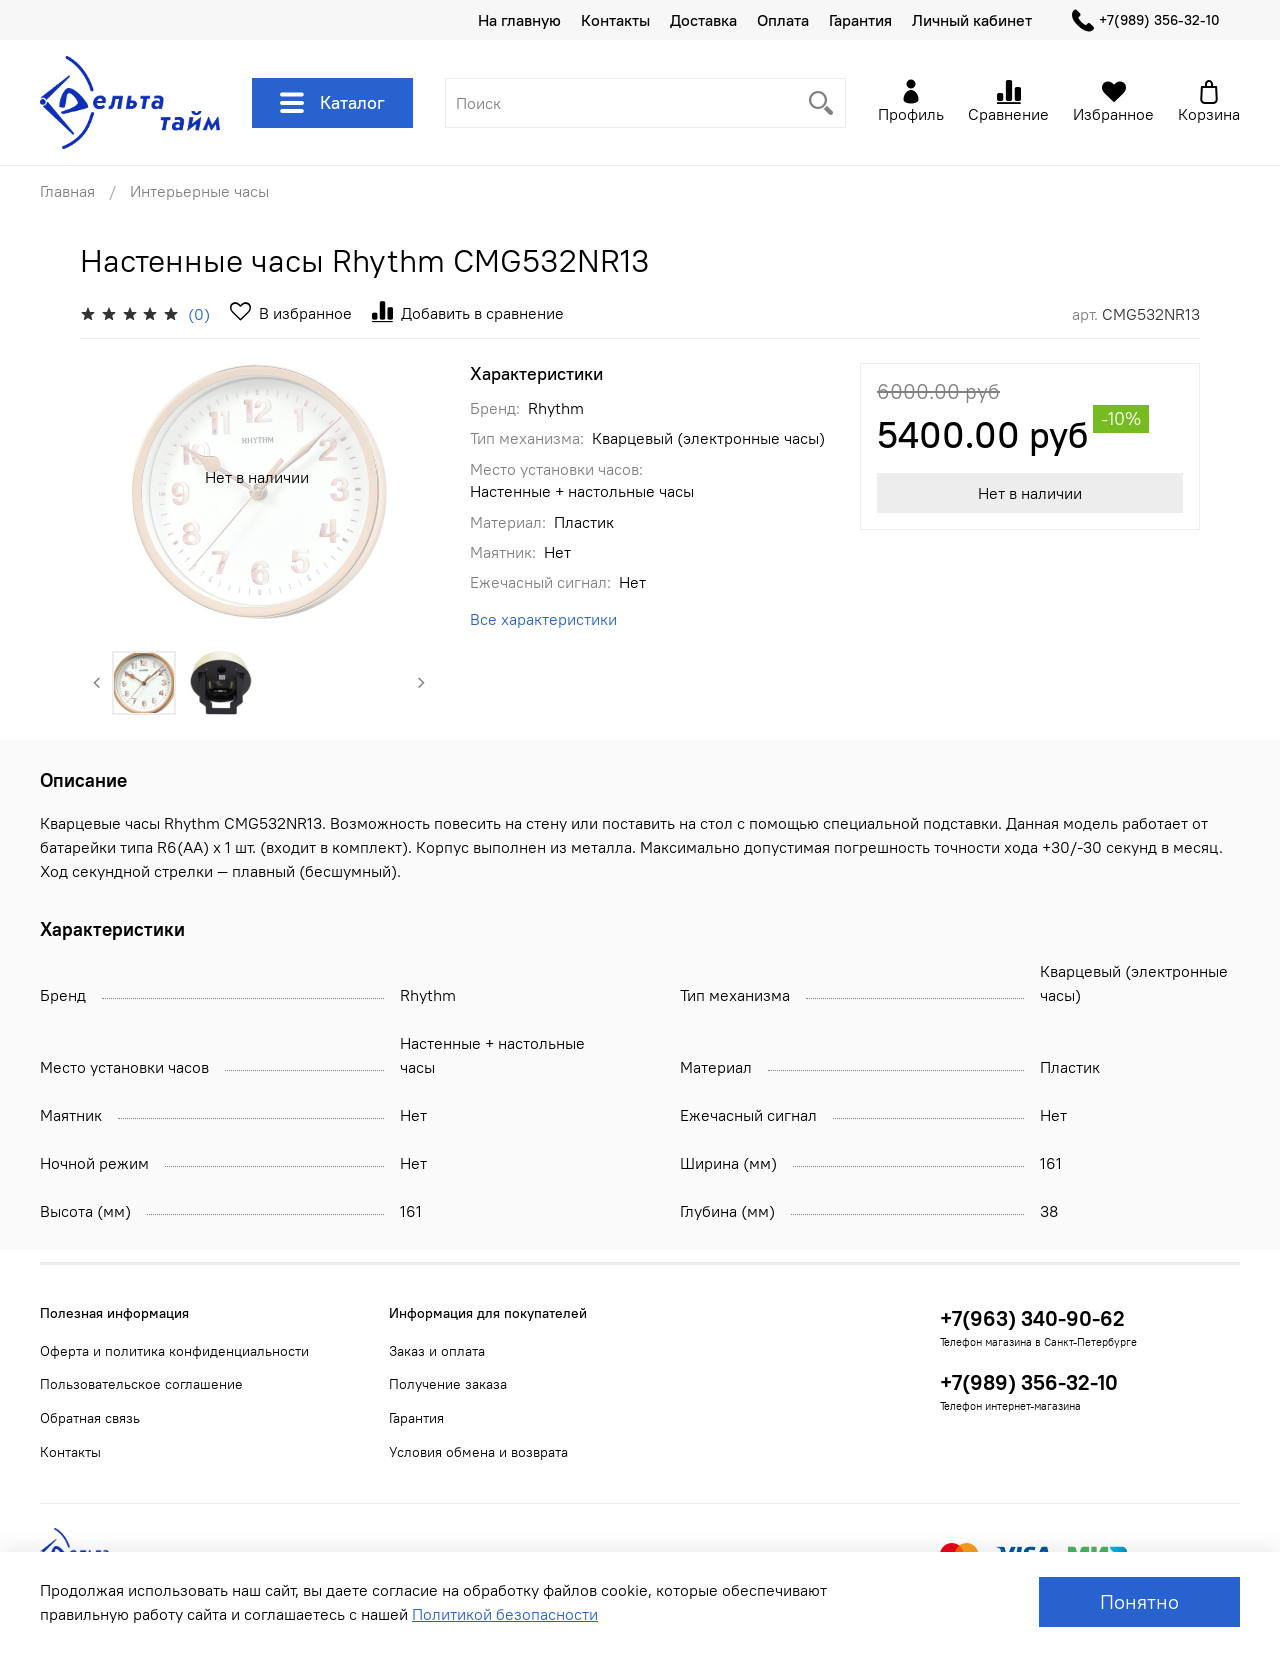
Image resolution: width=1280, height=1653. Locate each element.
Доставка (703, 20)
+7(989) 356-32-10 (1146, 20)
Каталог (332, 103)
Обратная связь (90, 1418)
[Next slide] (422, 683)
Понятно (1139, 1601)
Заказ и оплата (437, 1351)
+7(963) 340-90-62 (1032, 1318)
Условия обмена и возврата (478, 1452)
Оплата (783, 20)
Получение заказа (448, 1384)
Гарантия (860, 20)
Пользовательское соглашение (141, 1384)
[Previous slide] (97, 683)
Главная (67, 191)
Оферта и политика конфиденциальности (174, 1351)
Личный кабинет (972, 20)
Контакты (615, 20)
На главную (519, 20)
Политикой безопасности (505, 1614)
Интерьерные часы (199, 191)
